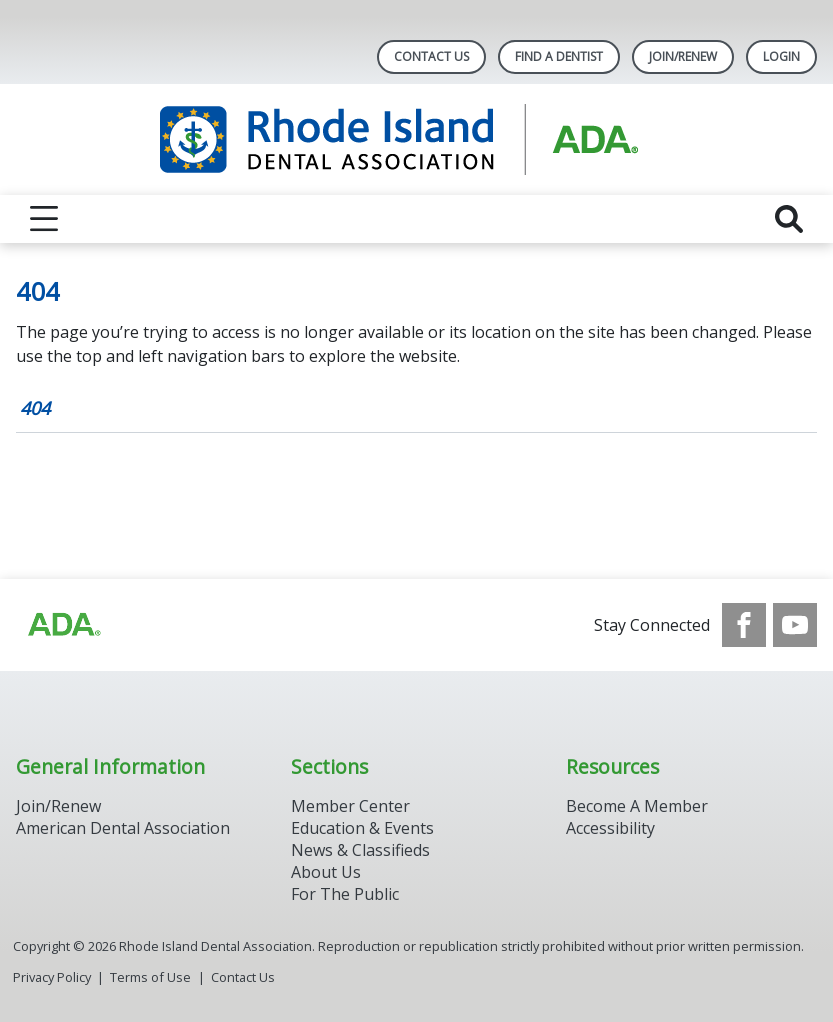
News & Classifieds (360, 850)
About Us (326, 872)
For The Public (345, 894)
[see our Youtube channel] (795, 625)
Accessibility (610, 828)
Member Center (350, 806)
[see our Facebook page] (744, 625)
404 (35, 408)
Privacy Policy (52, 977)
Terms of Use (150, 977)
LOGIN (781, 56)
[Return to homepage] (416, 139)
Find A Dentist (559, 56)
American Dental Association (123, 828)
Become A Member (637, 806)
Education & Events (362, 828)
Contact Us (431, 56)
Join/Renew (683, 56)
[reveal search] (789, 219)
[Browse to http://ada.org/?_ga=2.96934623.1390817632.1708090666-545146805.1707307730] (63, 625)
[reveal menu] (44, 219)
